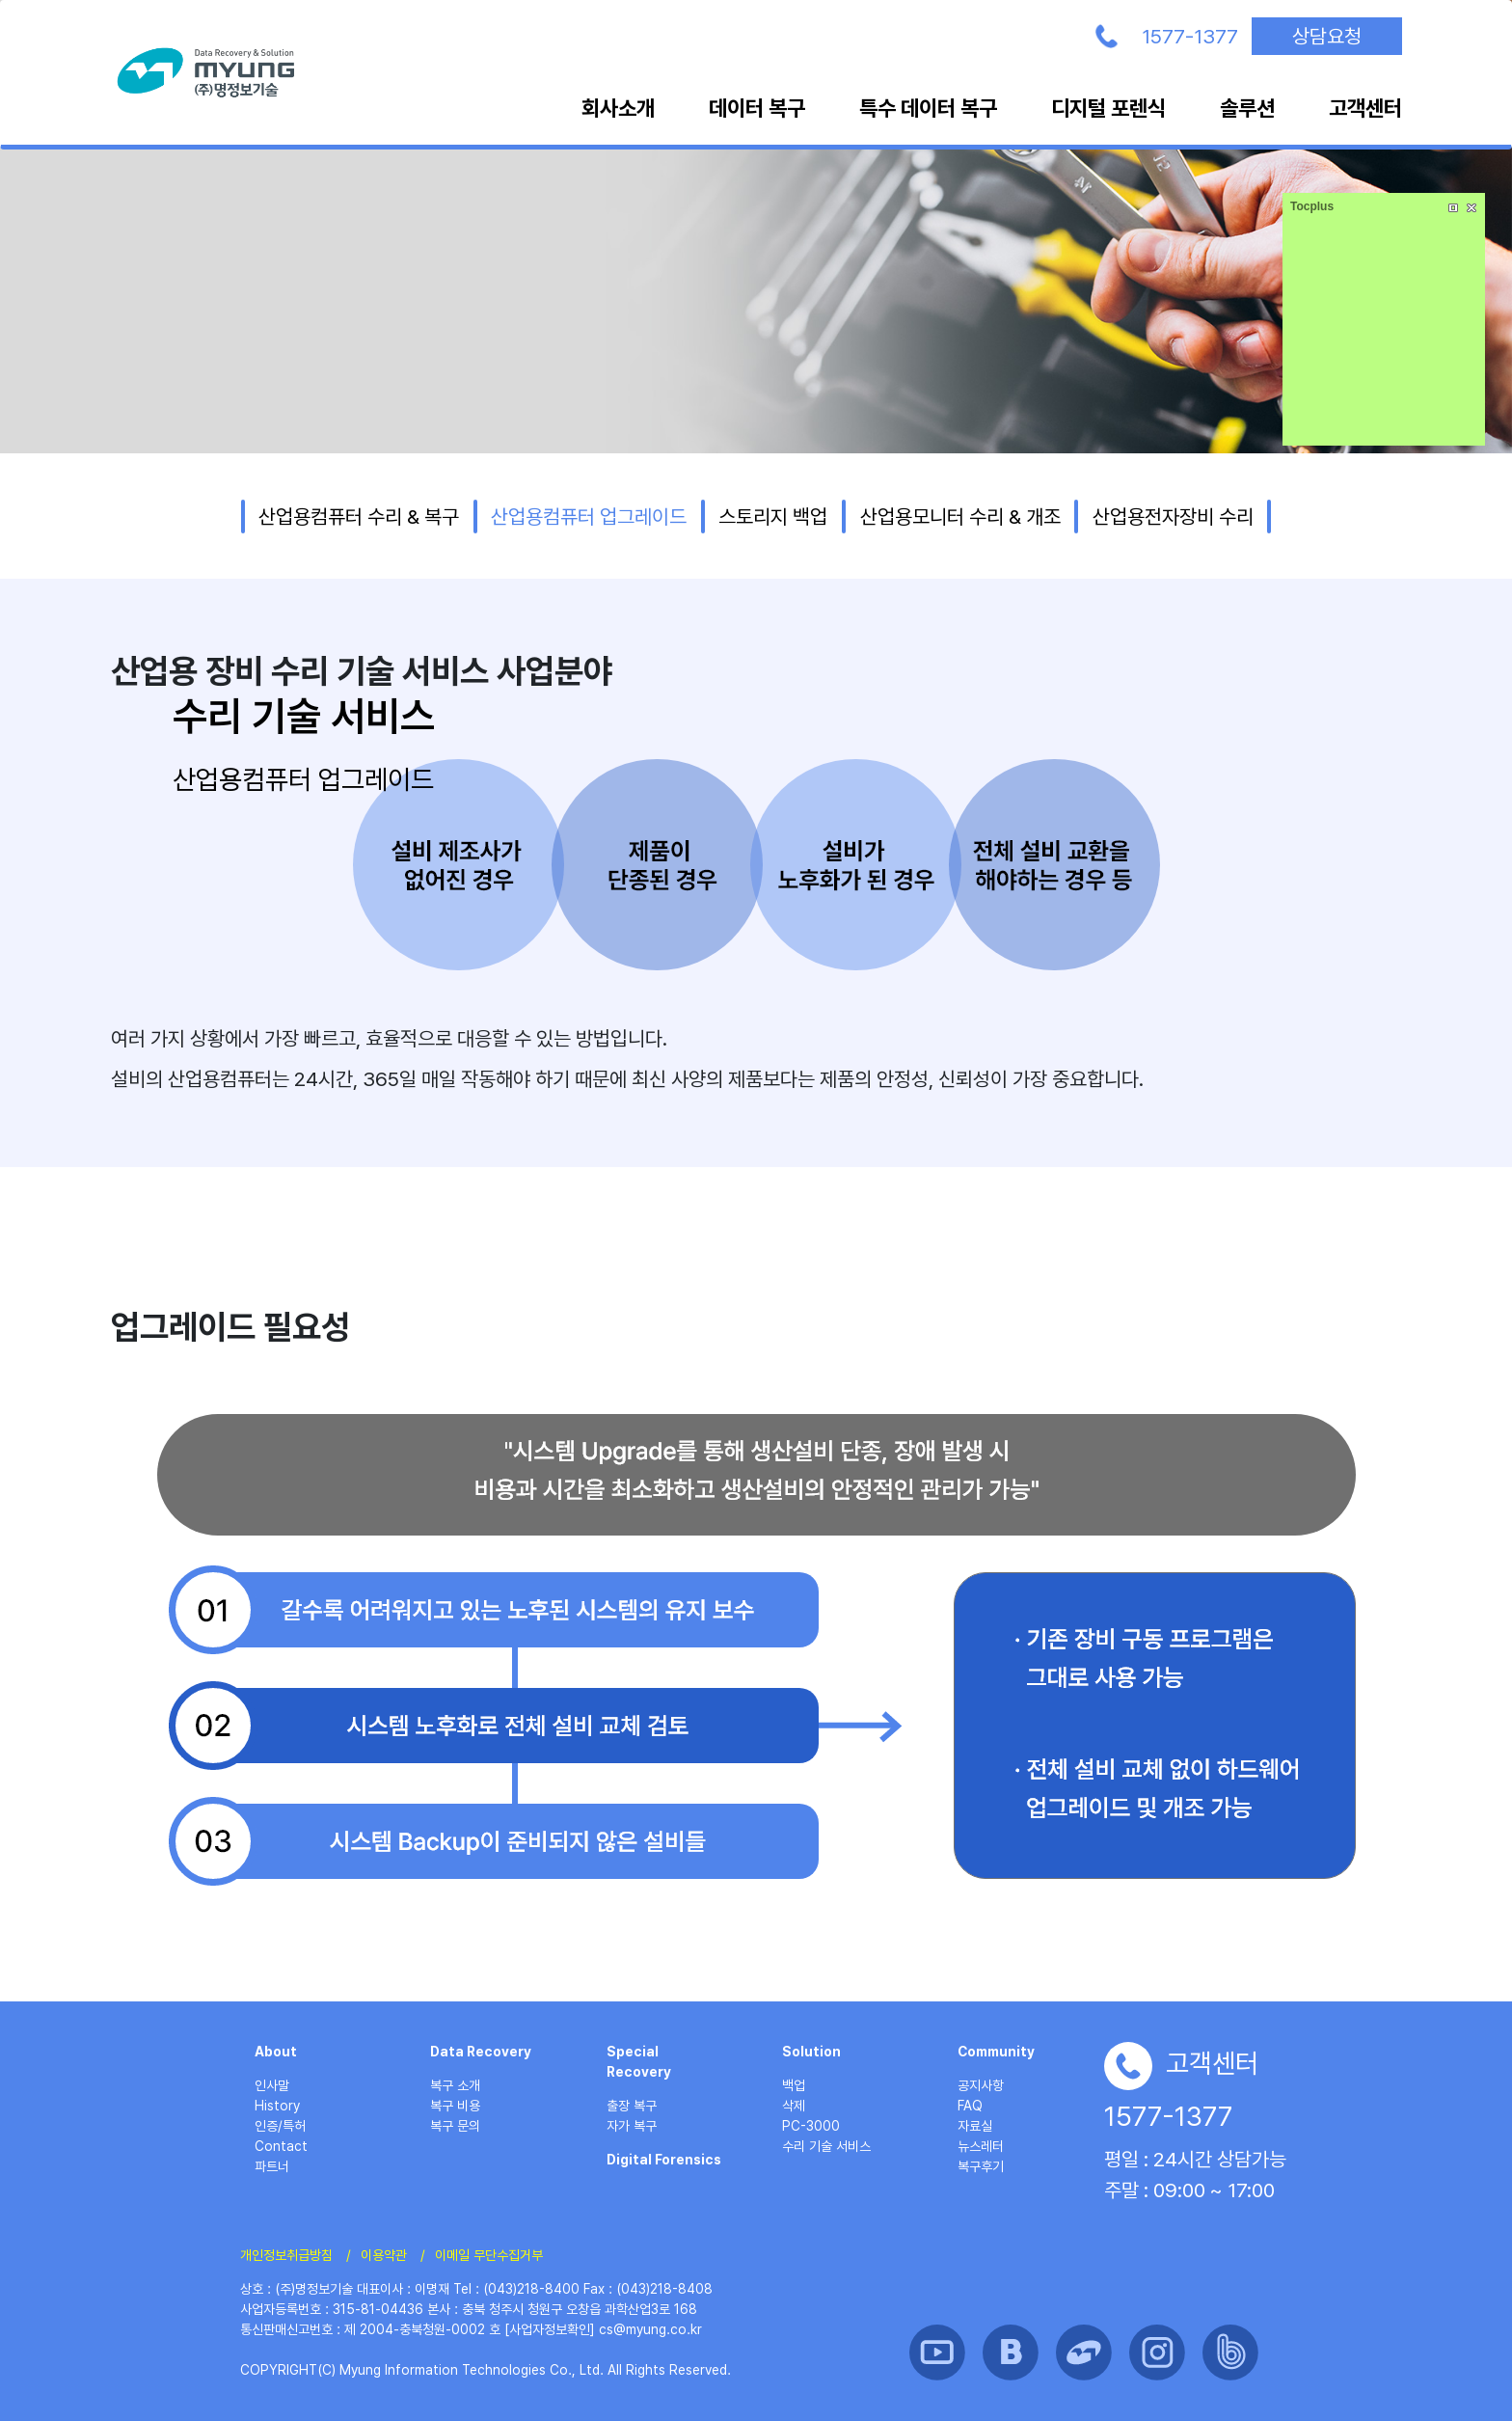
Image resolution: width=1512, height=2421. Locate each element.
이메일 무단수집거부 (489, 2255)
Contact (281, 2146)
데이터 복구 (757, 108)
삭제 (793, 2105)
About (276, 2051)
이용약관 (384, 2255)
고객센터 (1365, 108)
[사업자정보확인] (549, 2329)
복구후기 (981, 2166)
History (277, 2105)
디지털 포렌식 (1108, 108)
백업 (793, 2085)
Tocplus (1312, 206)
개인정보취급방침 (286, 2255)
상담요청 (1327, 36)
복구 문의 (455, 2126)
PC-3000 (811, 2126)
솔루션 (1247, 108)
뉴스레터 (981, 2146)
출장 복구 (632, 2105)
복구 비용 (455, 2105)
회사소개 (618, 108)
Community (996, 2051)
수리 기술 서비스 (826, 2146)
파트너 (272, 2166)
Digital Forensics (664, 2159)
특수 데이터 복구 (928, 108)
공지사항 (981, 2085)
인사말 (272, 2085)
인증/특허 (280, 2126)
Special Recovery (639, 2062)
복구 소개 (455, 2085)
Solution (811, 2051)
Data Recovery (480, 2051)
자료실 (975, 2126)
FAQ (970, 2105)
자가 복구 (632, 2126)
